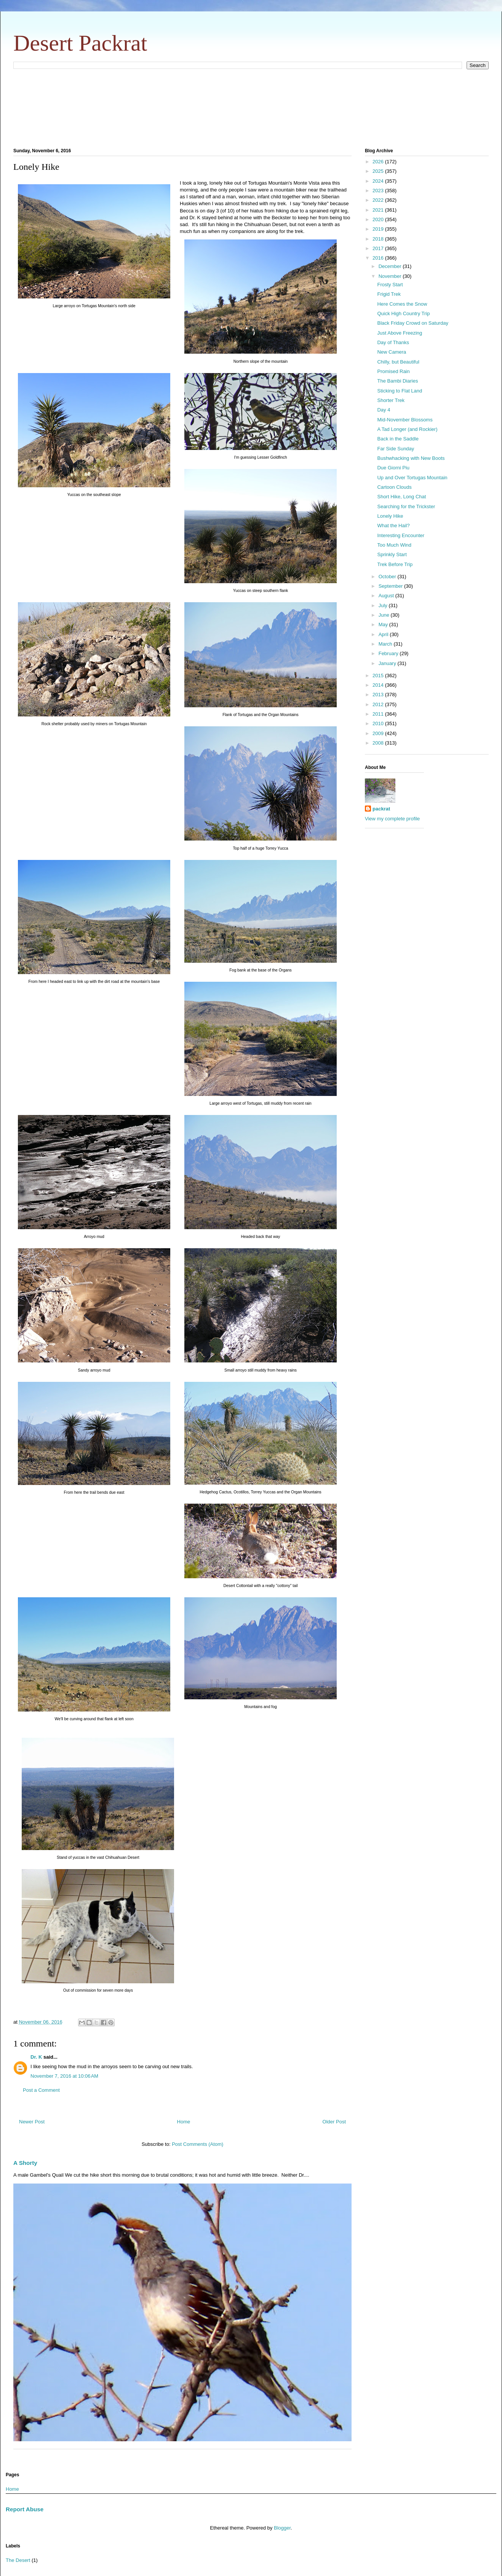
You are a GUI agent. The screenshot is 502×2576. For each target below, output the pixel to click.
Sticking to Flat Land (399, 391)
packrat (381, 809)
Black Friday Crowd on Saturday (412, 323)
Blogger (282, 2528)
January (388, 663)
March (386, 644)
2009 (379, 733)
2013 (379, 694)
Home (183, 2122)
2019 (379, 229)
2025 (379, 171)
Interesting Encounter (400, 535)
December (391, 266)
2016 (379, 258)
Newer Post (32, 2122)
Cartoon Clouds (394, 487)
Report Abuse (24, 2509)
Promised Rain (393, 371)
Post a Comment (41, 2090)
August (387, 595)
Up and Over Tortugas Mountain (412, 477)
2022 (379, 200)
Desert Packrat (80, 43)
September (391, 586)
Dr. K (36, 2057)
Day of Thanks (393, 342)
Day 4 (383, 410)
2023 (379, 190)
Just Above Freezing (399, 333)
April (384, 634)
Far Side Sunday (395, 448)
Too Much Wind (394, 545)
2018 (379, 239)
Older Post (334, 2122)
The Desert (18, 2560)
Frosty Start (390, 284)
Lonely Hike (390, 516)
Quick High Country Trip (403, 313)
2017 (379, 248)
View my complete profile (392, 818)
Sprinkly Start (391, 554)
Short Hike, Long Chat (401, 496)
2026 (379, 161)
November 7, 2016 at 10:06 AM (64, 2076)
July (384, 605)
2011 (379, 714)
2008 (379, 743)
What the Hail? (393, 525)
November (391, 276)
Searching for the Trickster (406, 506)
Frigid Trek (388, 294)
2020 (379, 219)
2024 (379, 181)
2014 (379, 685)
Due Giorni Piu (393, 468)
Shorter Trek (390, 400)
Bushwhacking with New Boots (410, 458)
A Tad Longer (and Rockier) (407, 429)
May (384, 624)
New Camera (391, 352)
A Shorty (25, 2163)
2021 (379, 210)
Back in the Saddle (397, 439)
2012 (379, 704)
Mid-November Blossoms (404, 420)
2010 (379, 723)
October (388, 576)
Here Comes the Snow (402, 304)
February (389, 653)
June (385, 615)
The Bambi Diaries (397, 381)
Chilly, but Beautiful (398, 362)
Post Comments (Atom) (197, 2144)
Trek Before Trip (394, 564)
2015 (379, 675)
